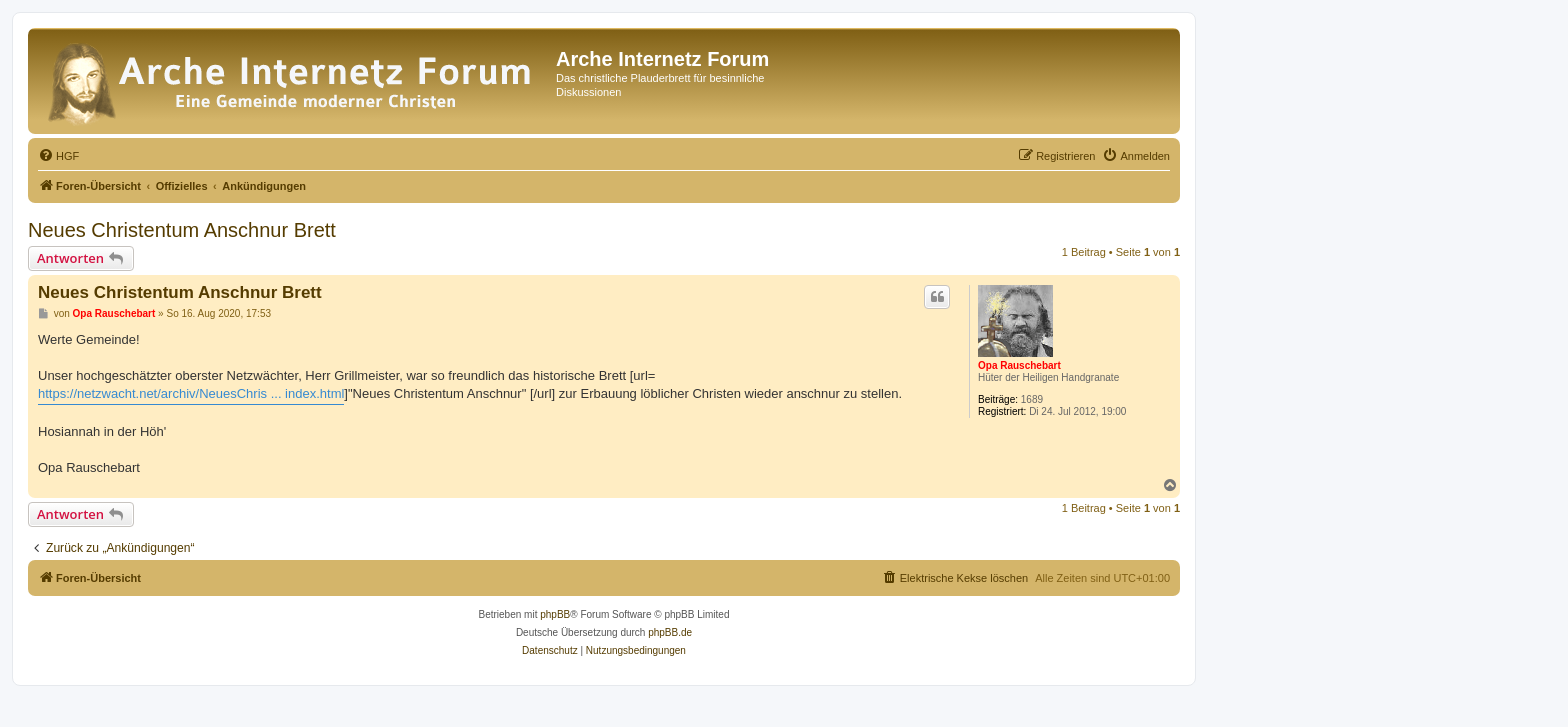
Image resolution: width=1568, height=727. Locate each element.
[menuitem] (58, 156)
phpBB (555, 614)
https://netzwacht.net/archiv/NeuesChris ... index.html (191, 393)
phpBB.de (670, 632)
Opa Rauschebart (1019, 365)
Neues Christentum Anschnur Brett (182, 230)
